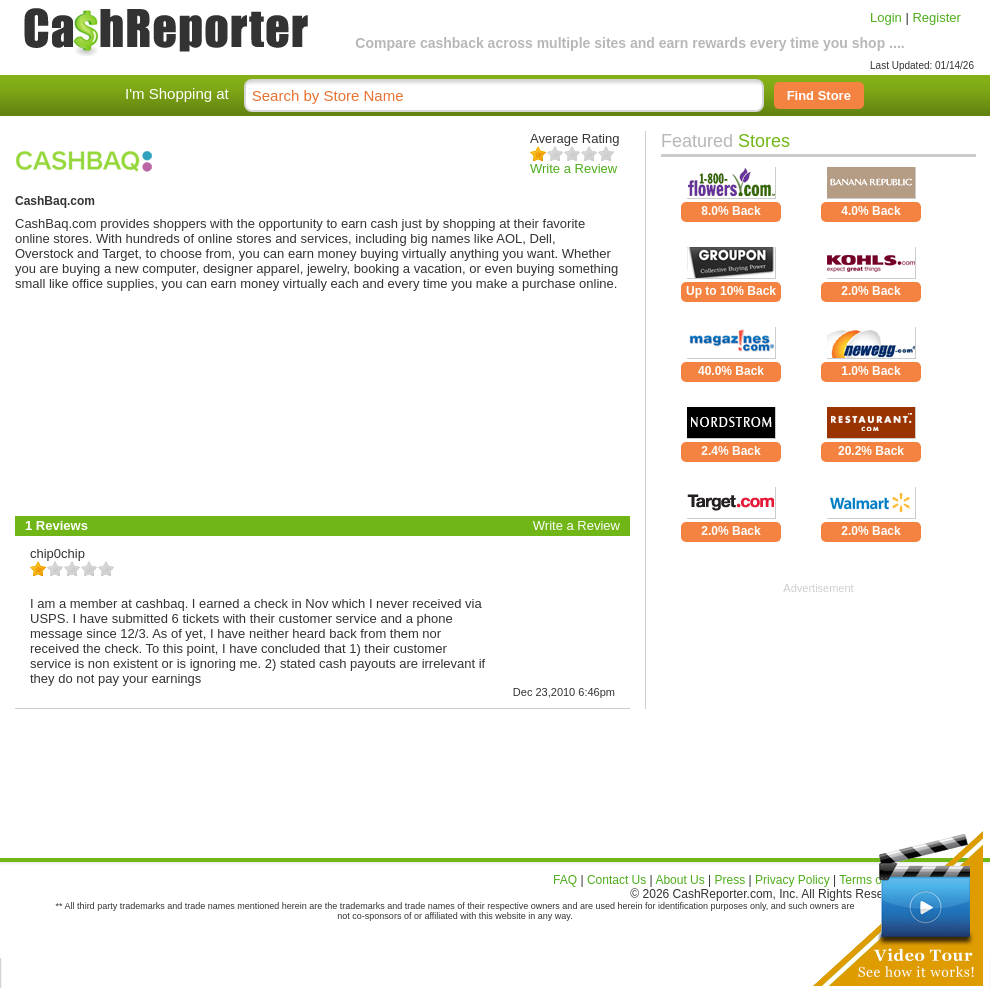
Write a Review (573, 168)
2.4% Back (730, 451)
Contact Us (616, 880)
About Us (679, 880)
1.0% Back (870, 371)
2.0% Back (870, 291)
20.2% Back (871, 451)
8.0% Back (730, 211)
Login (886, 17)
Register (936, 17)
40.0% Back (731, 371)
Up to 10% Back (731, 291)
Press (730, 880)
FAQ (565, 880)
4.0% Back (870, 211)
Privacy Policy (792, 880)
